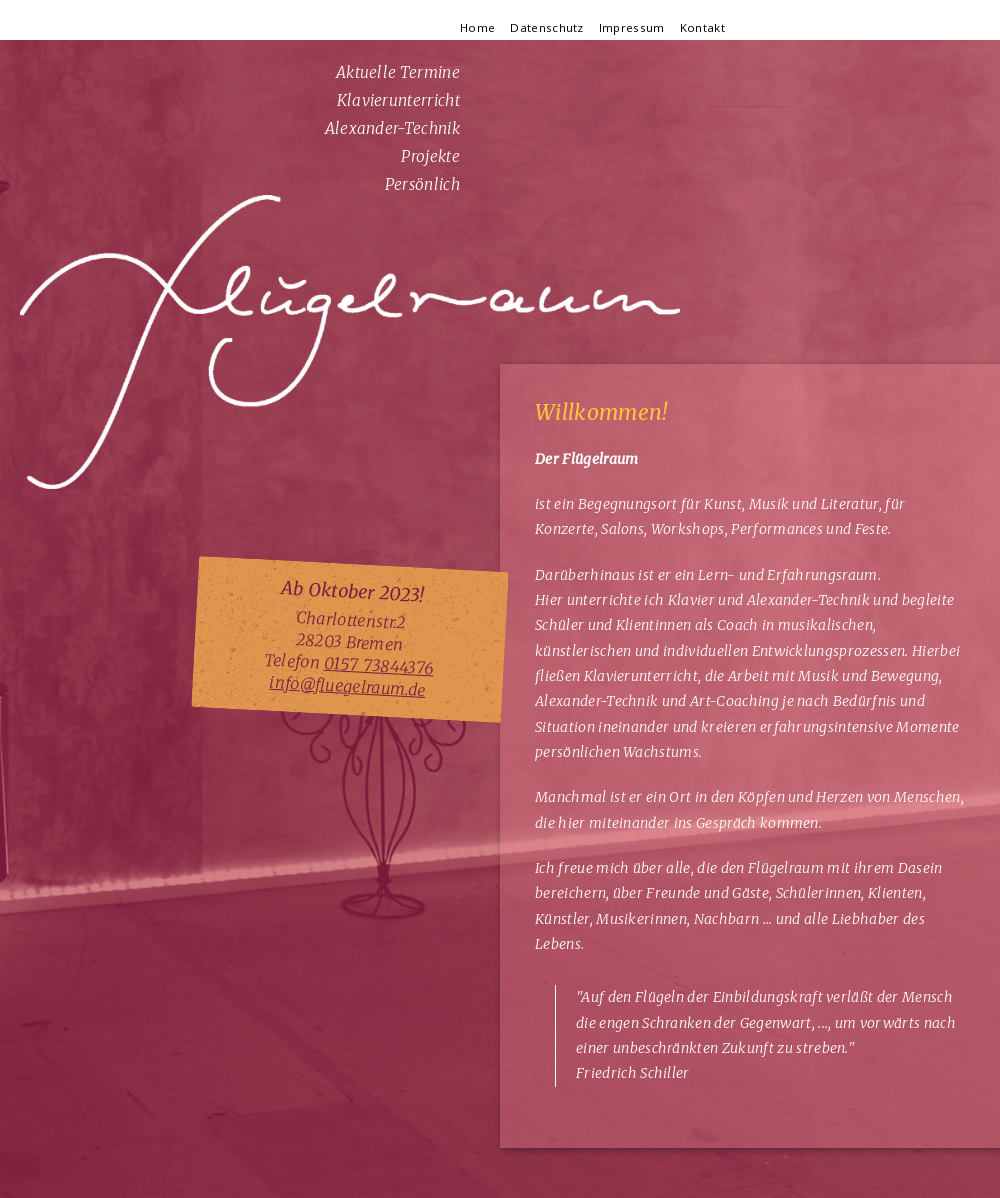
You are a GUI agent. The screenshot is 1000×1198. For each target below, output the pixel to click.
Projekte (430, 156)
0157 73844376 (379, 666)
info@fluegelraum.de (347, 686)
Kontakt (702, 27)
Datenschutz (547, 27)
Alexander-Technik (392, 128)
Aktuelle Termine (398, 72)
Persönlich (422, 184)
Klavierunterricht (398, 100)
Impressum (632, 27)
